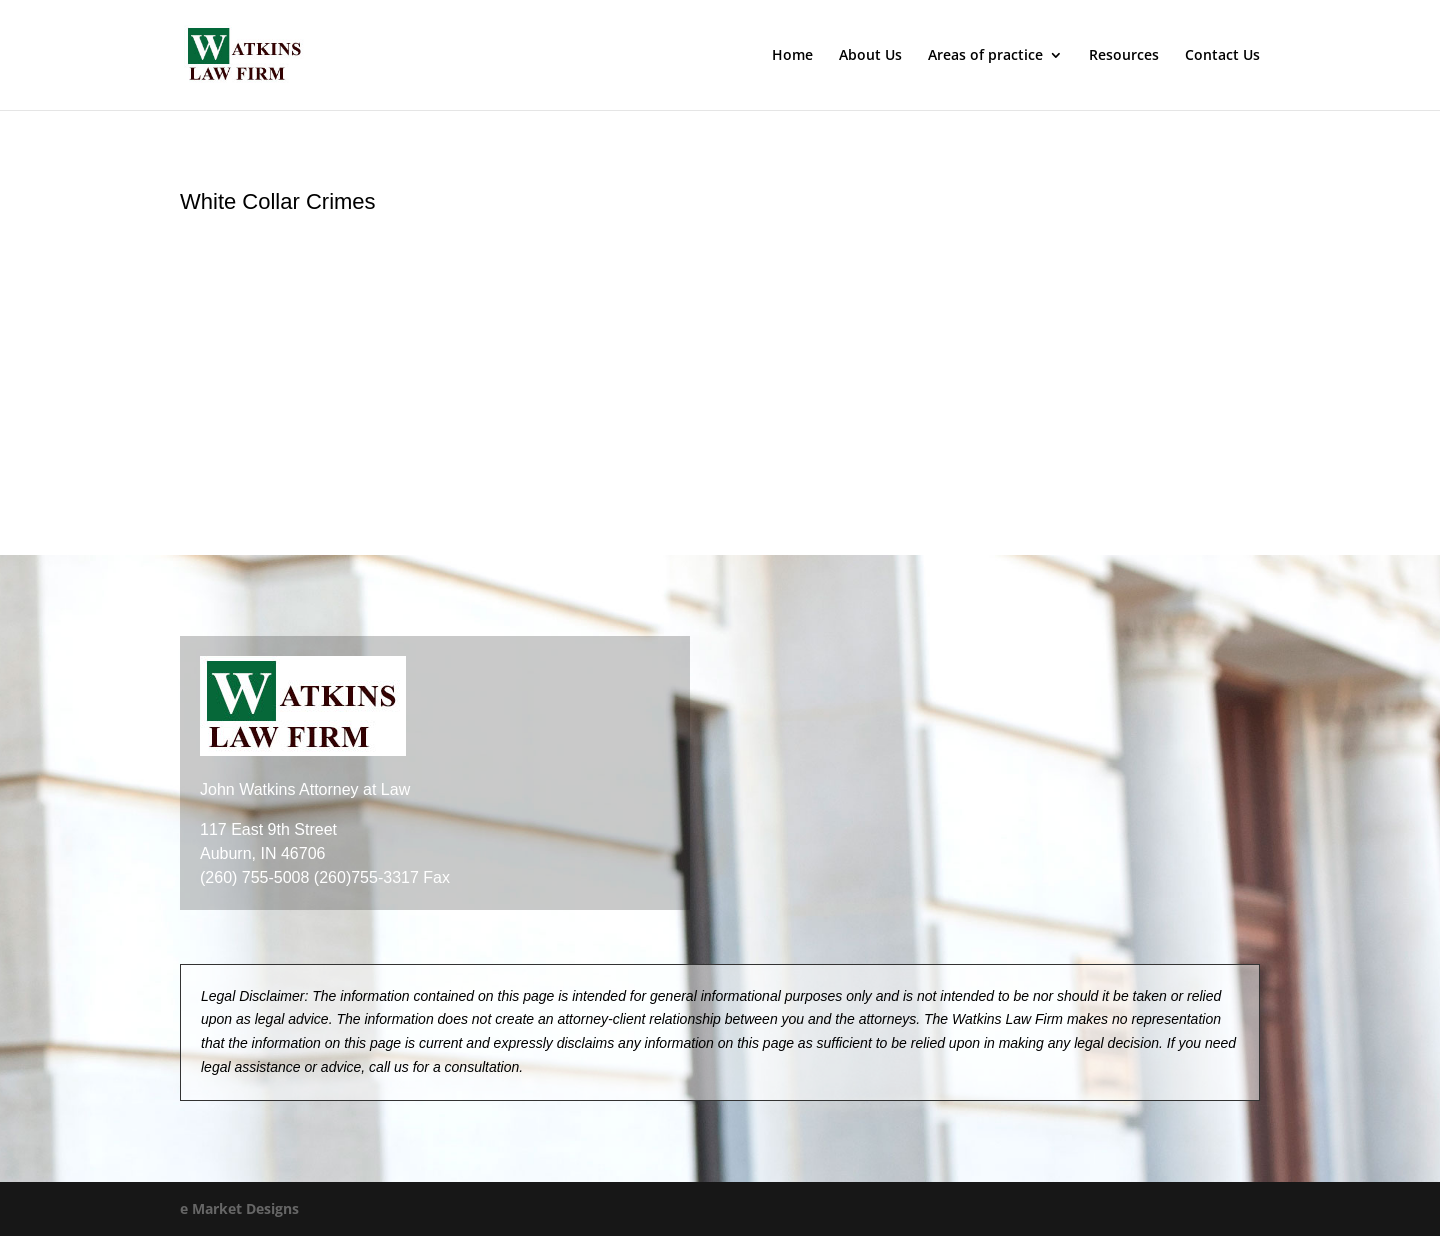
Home (792, 56)
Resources (1124, 56)
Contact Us (1222, 56)
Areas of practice (985, 56)
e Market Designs (239, 1208)
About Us (870, 56)
